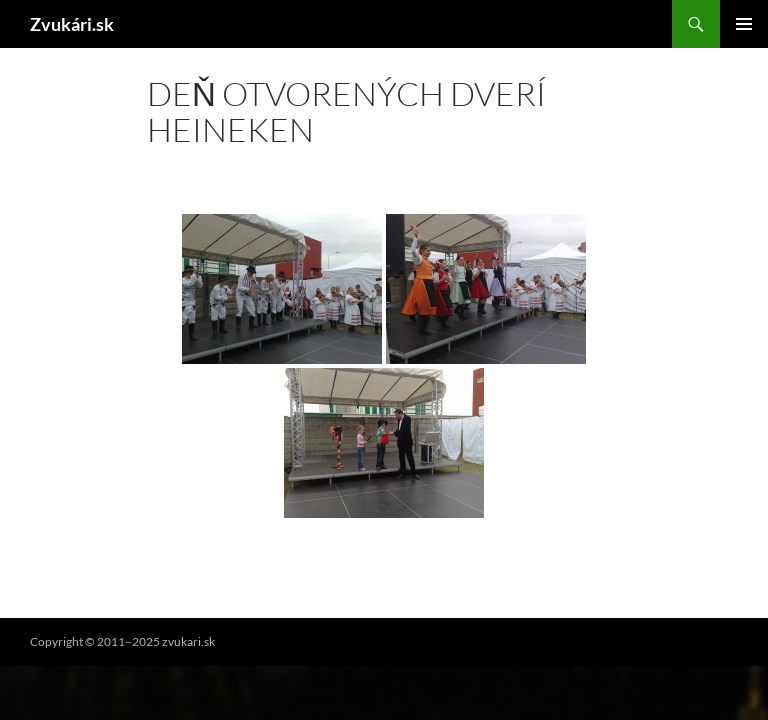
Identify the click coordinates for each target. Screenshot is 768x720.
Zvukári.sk (72, 24)
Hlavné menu (744, 24)
